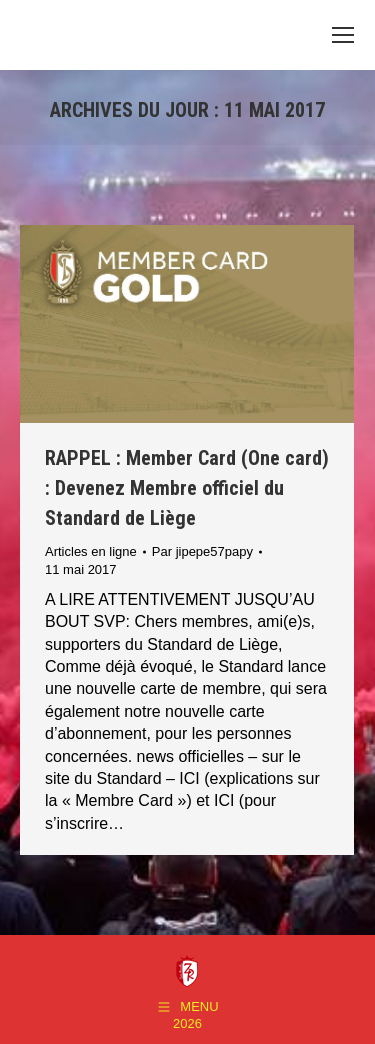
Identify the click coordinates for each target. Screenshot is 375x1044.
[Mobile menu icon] (343, 35)
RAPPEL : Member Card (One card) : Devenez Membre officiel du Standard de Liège (187, 488)
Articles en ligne (91, 551)
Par (202, 551)
